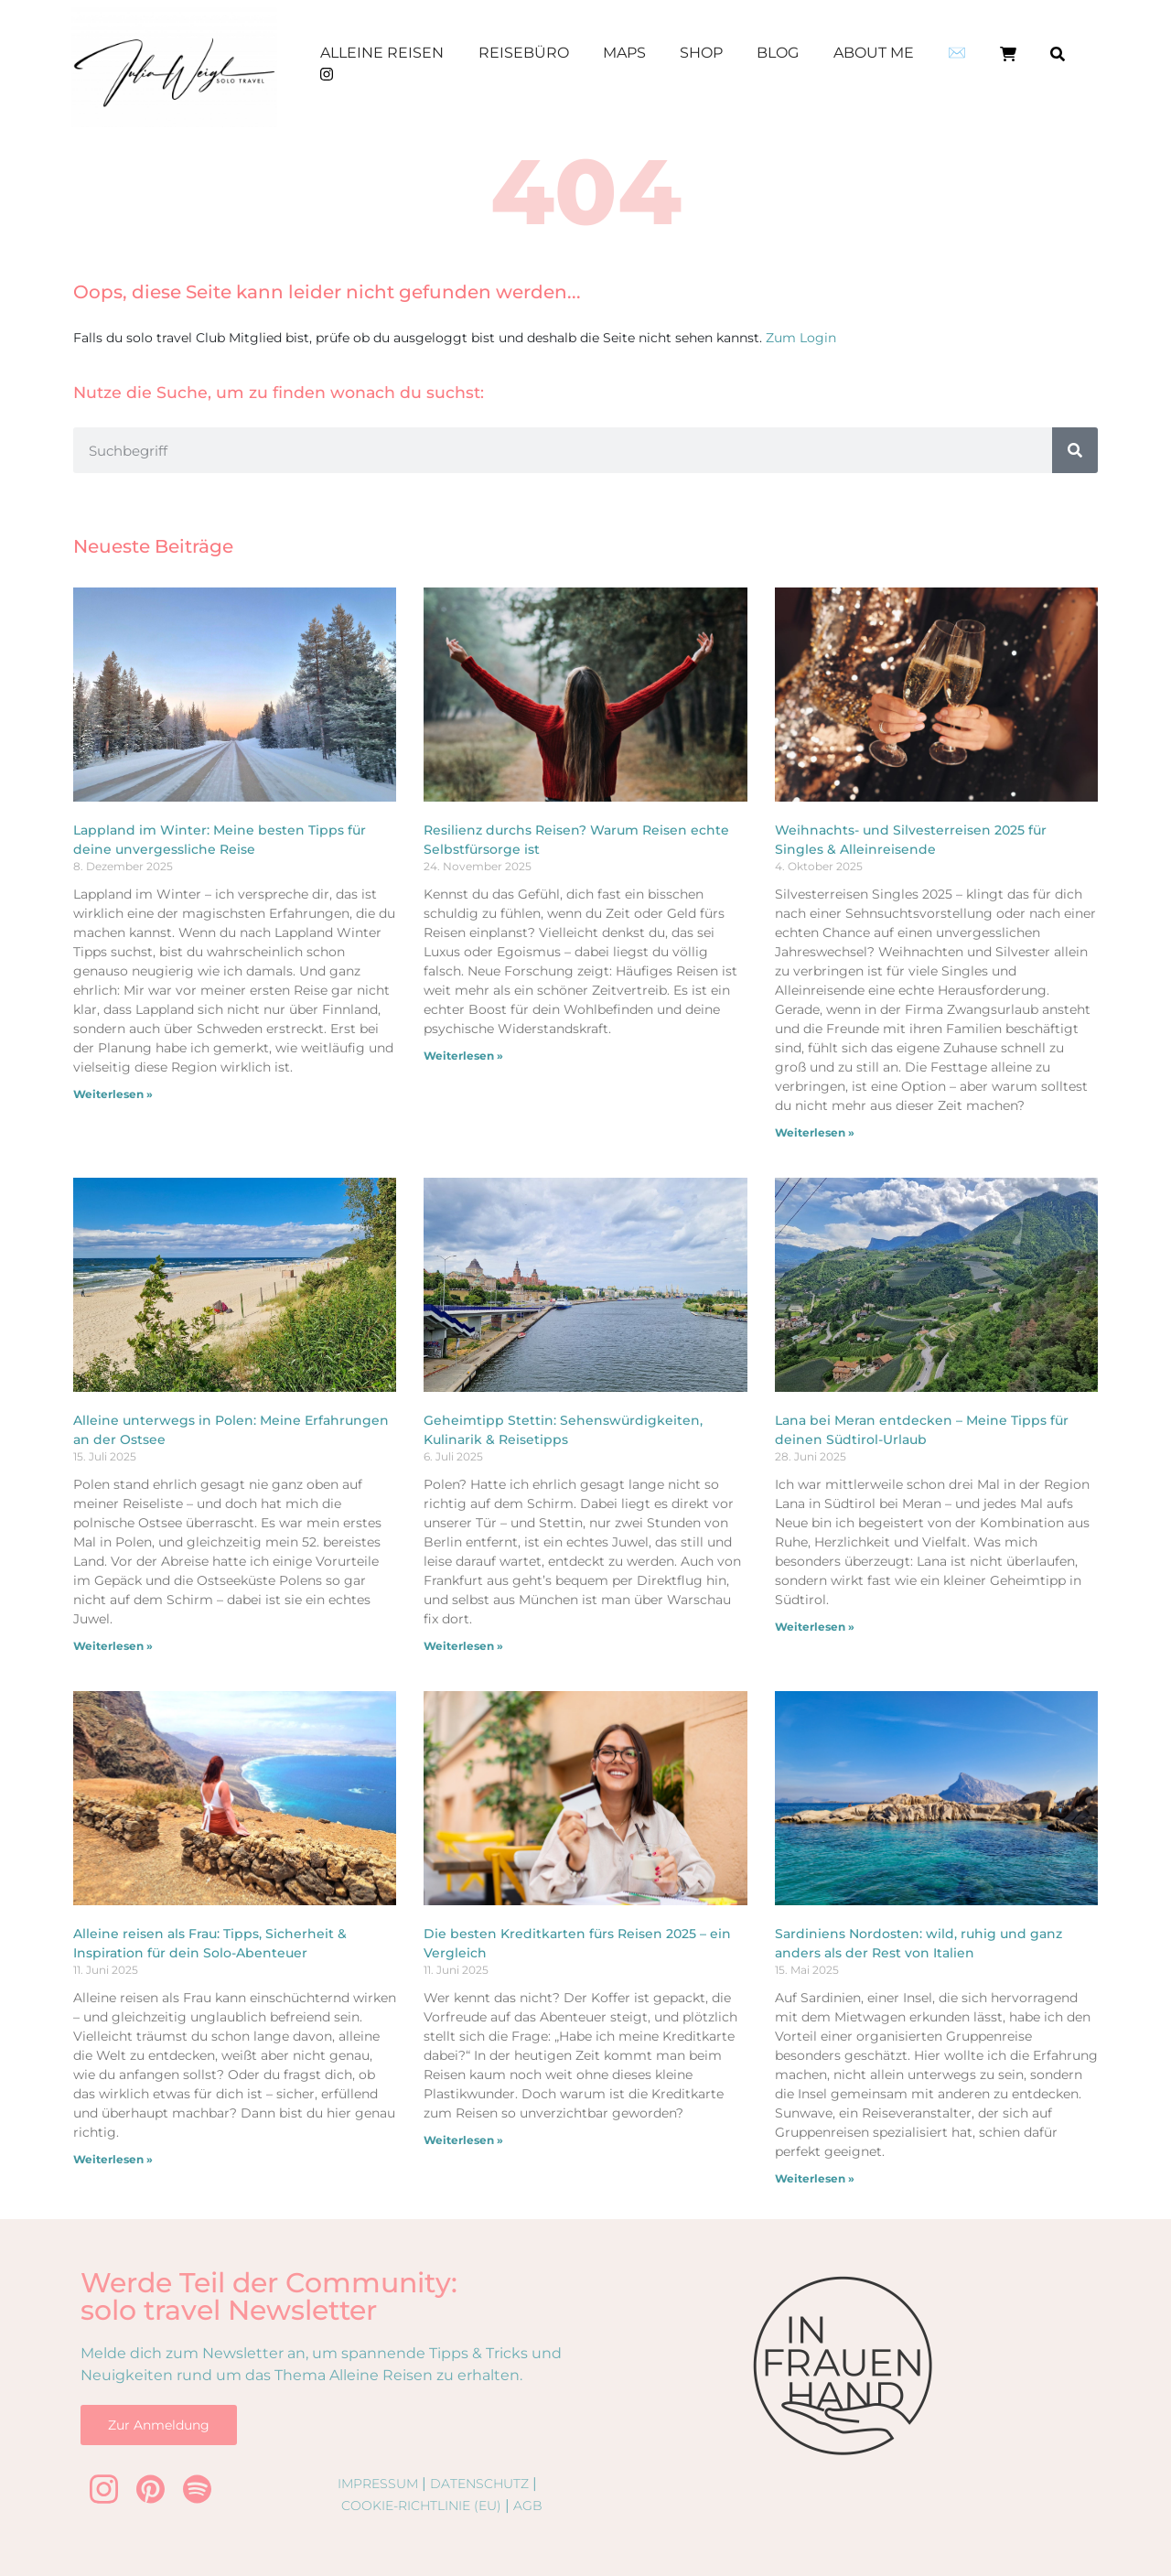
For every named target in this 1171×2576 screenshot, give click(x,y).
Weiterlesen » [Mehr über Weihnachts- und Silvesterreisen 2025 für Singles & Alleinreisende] (814, 1132)
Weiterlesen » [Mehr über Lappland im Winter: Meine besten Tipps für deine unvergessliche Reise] (113, 1094)
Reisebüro (523, 52)
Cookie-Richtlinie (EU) (421, 2505)
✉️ (957, 52)
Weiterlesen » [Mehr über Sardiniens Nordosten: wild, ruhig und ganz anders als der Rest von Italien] (814, 2178)
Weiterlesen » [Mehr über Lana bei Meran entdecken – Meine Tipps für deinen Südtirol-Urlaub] (814, 1626)
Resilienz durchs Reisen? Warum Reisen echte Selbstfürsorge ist (576, 840)
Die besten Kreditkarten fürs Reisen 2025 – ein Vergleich (577, 1943)
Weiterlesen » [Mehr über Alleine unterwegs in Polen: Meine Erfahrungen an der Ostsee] (113, 1646)
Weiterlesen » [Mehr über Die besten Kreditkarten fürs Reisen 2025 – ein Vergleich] (463, 2140)
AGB (528, 2505)
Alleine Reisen (382, 52)
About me (873, 52)
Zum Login (801, 337)
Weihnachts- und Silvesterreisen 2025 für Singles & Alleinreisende (911, 840)
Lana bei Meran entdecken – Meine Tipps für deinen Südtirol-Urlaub (922, 1430)
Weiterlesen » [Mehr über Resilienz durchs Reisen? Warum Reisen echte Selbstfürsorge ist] (463, 1055)
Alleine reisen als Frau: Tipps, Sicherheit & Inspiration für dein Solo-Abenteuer (210, 1943)
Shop (701, 52)
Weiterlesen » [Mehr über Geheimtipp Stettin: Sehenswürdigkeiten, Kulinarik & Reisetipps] (463, 1646)
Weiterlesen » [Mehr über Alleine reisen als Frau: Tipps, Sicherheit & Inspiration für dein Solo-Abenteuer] (113, 2159)
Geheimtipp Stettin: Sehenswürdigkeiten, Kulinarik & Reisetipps (563, 1430)
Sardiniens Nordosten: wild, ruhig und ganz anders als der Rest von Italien (918, 1943)
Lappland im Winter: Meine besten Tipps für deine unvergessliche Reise (219, 840)
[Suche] (1075, 450)
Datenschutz (479, 2483)
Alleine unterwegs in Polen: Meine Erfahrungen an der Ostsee (231, 1430)
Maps (624, 52)
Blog (778, 52)
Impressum (378, 2483)
